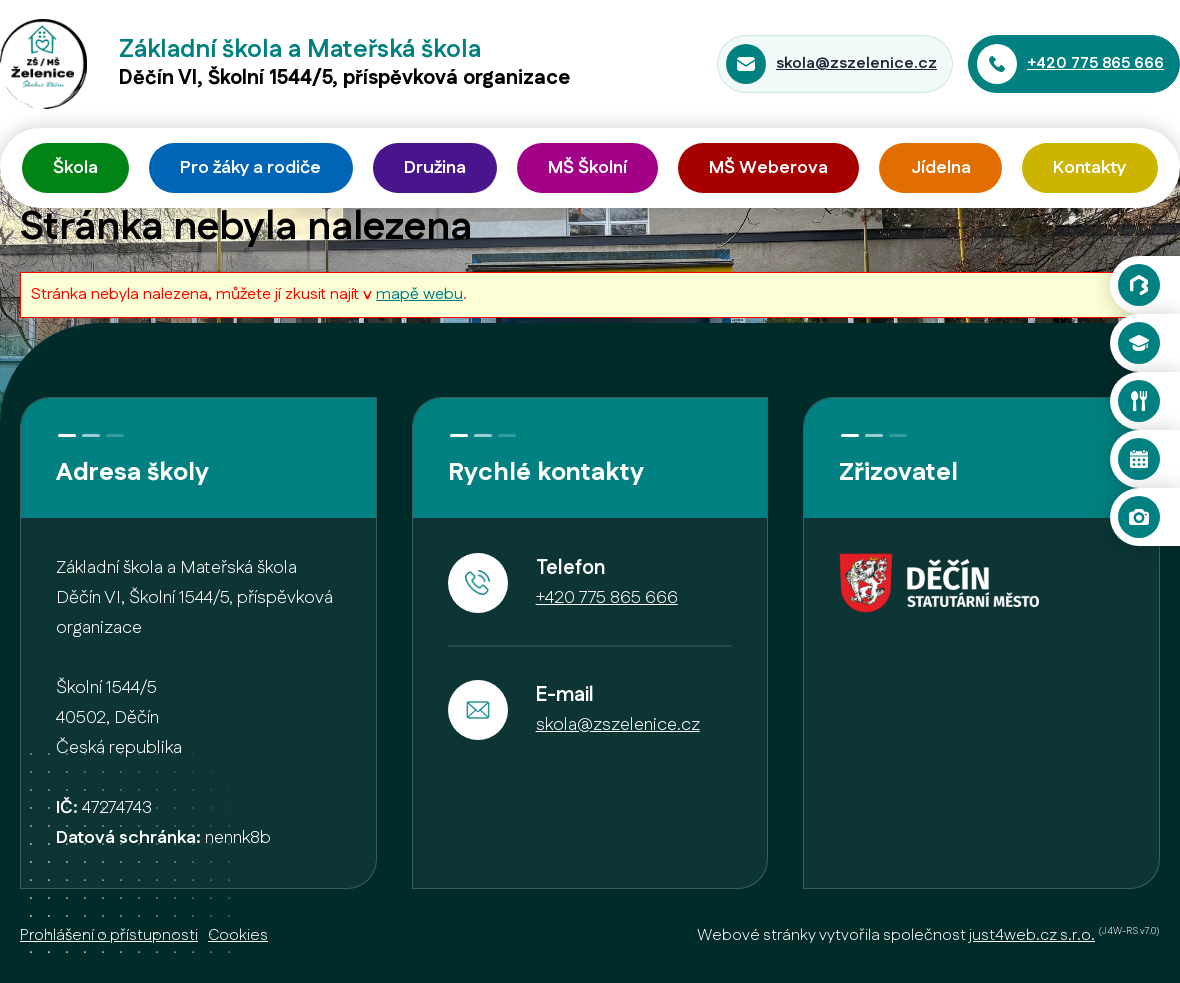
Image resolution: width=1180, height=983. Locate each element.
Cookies (238, 935)
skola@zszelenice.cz (856, 63)
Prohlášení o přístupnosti (109, 935)
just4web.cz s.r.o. (1032, 935)
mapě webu (419, 294)
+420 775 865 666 (1095, 63)
